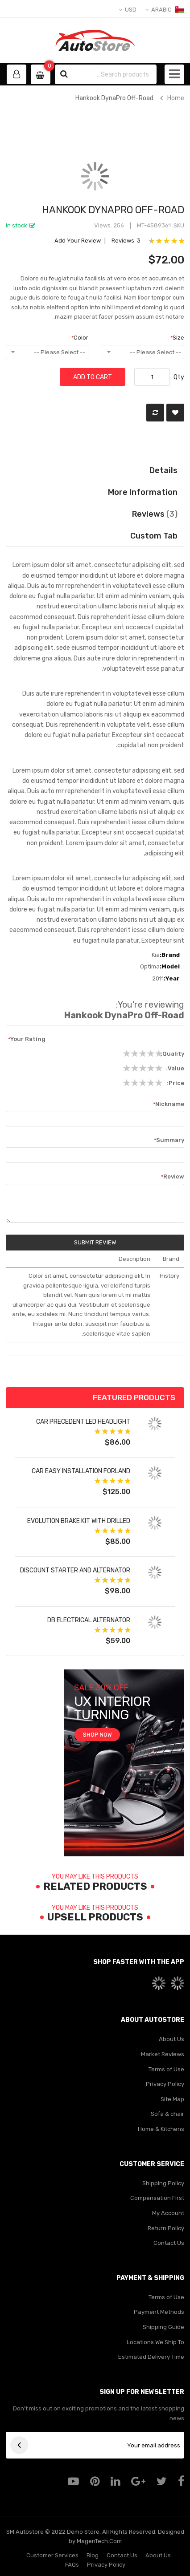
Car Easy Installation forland (81, 1470)
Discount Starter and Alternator (75, 1570)
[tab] (95, 536)
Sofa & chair (167, 2113)
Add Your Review (77, 240)
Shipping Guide (163, 2327)
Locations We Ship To (155, 2342)
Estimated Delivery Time (151, 2356)
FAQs (72, 2564)
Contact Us (168, 2243)
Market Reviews (162, 2054)
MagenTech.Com (99, 2541)
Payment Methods (159, 2312)
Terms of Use (166, 2069)
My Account (168, 2213)
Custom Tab (154, 535)
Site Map (172, 2099)
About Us (171, 2039)
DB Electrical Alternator (88, 1620)
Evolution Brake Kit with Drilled (78, 1520)
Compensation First (157, 2198)
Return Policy (166, 2228)
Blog (93, 2555)
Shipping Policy (163, 2183)
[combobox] (114, 74)
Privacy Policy (165, 2084)
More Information (143, 492)
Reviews (155, 513)
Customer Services (52, 2555)
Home (175, 97)
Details (163, 470)
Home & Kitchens (161, 2129)
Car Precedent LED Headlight (83, 1421)
